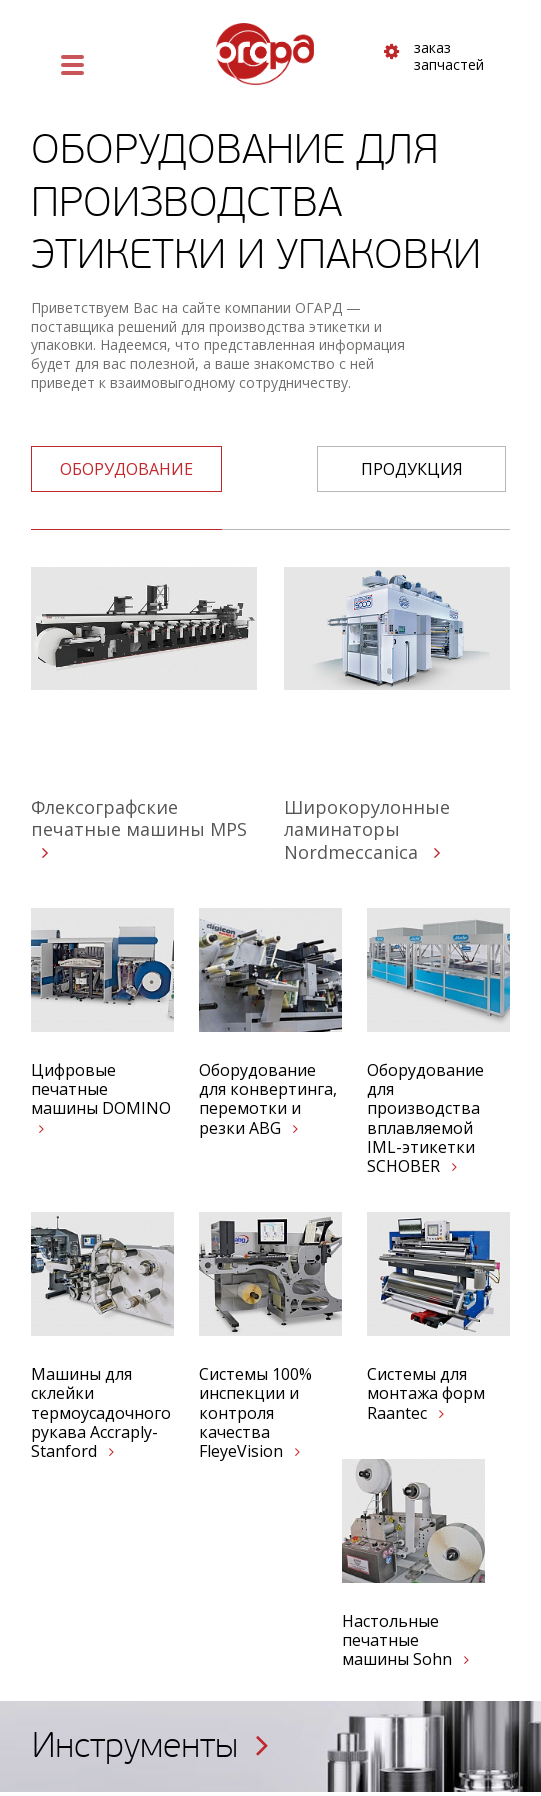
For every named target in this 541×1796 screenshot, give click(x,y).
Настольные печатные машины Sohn (405, 1641)
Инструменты (150, 1745)
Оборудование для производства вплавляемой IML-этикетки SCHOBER (425, 1118)
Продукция (412, 469)
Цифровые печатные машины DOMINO (101, 1098)
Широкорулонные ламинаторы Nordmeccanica (367, 829)
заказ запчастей (434, 57)
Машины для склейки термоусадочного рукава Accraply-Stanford (101, 1413)
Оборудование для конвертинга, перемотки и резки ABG (268, 1099)
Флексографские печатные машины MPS (139, 828)
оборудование (126, 469)
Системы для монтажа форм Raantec (426, 1394)
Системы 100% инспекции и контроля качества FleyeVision (255, 1413)
